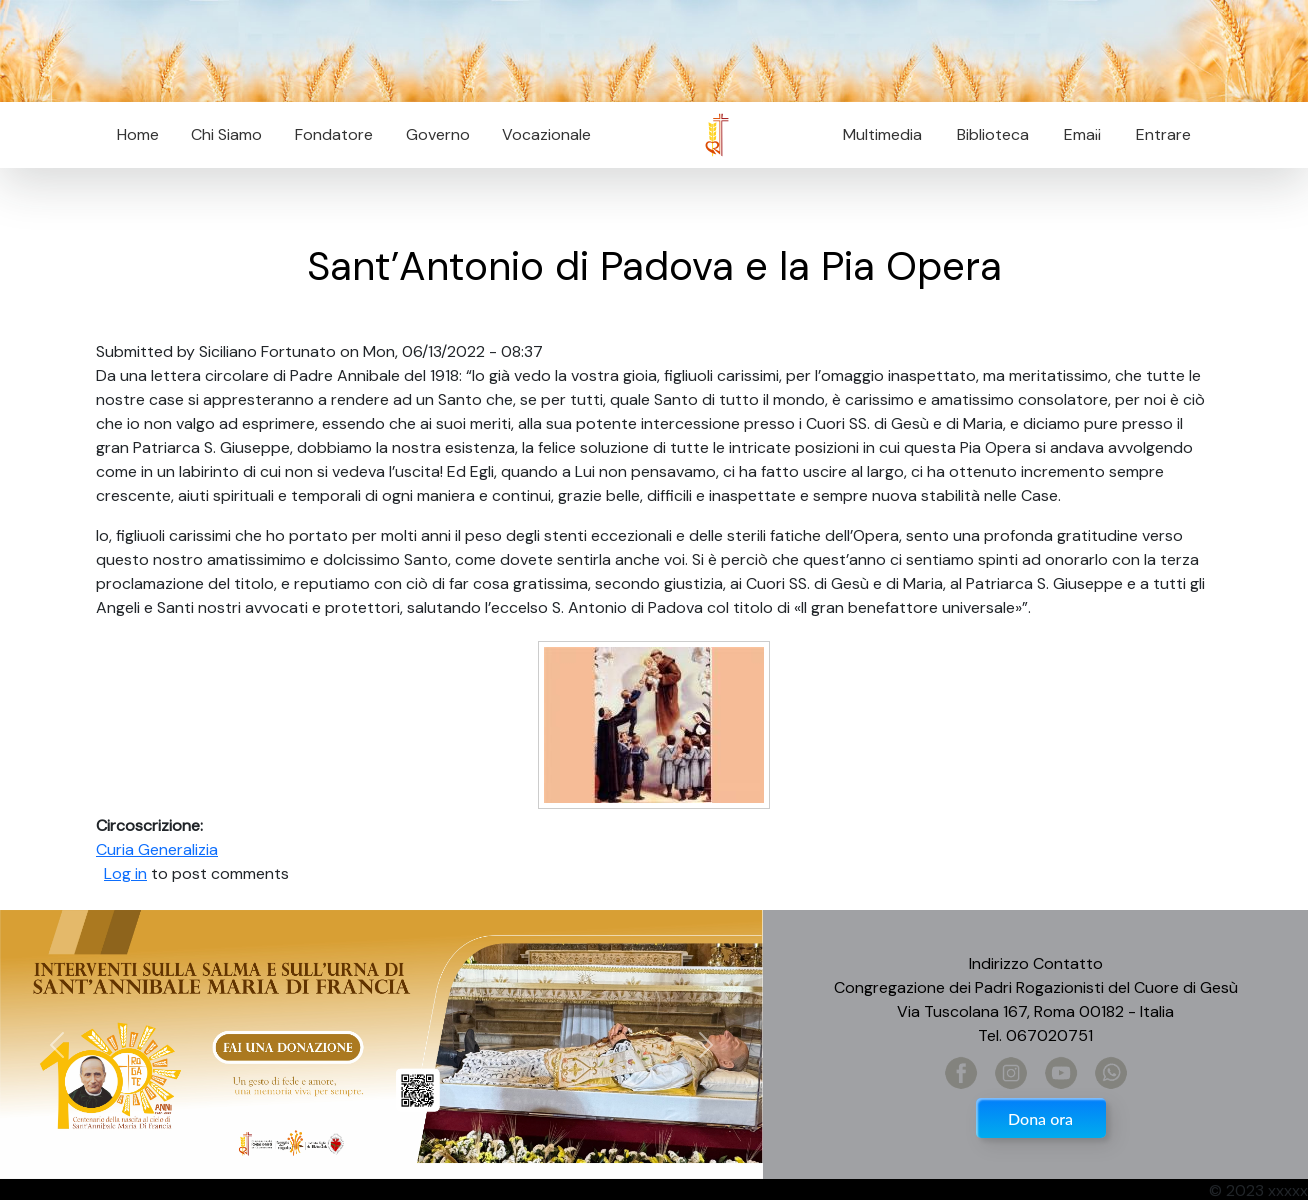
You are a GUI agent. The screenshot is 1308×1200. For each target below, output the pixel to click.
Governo (438, 134)
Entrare (1163, 134)
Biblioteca (993, 134)
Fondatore (334, 134)
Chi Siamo (226, 134)
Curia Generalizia (157, 849)
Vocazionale (546, 134)
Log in (125, 873)
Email (1076, 134)
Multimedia (882, 134)
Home (138, 134)
